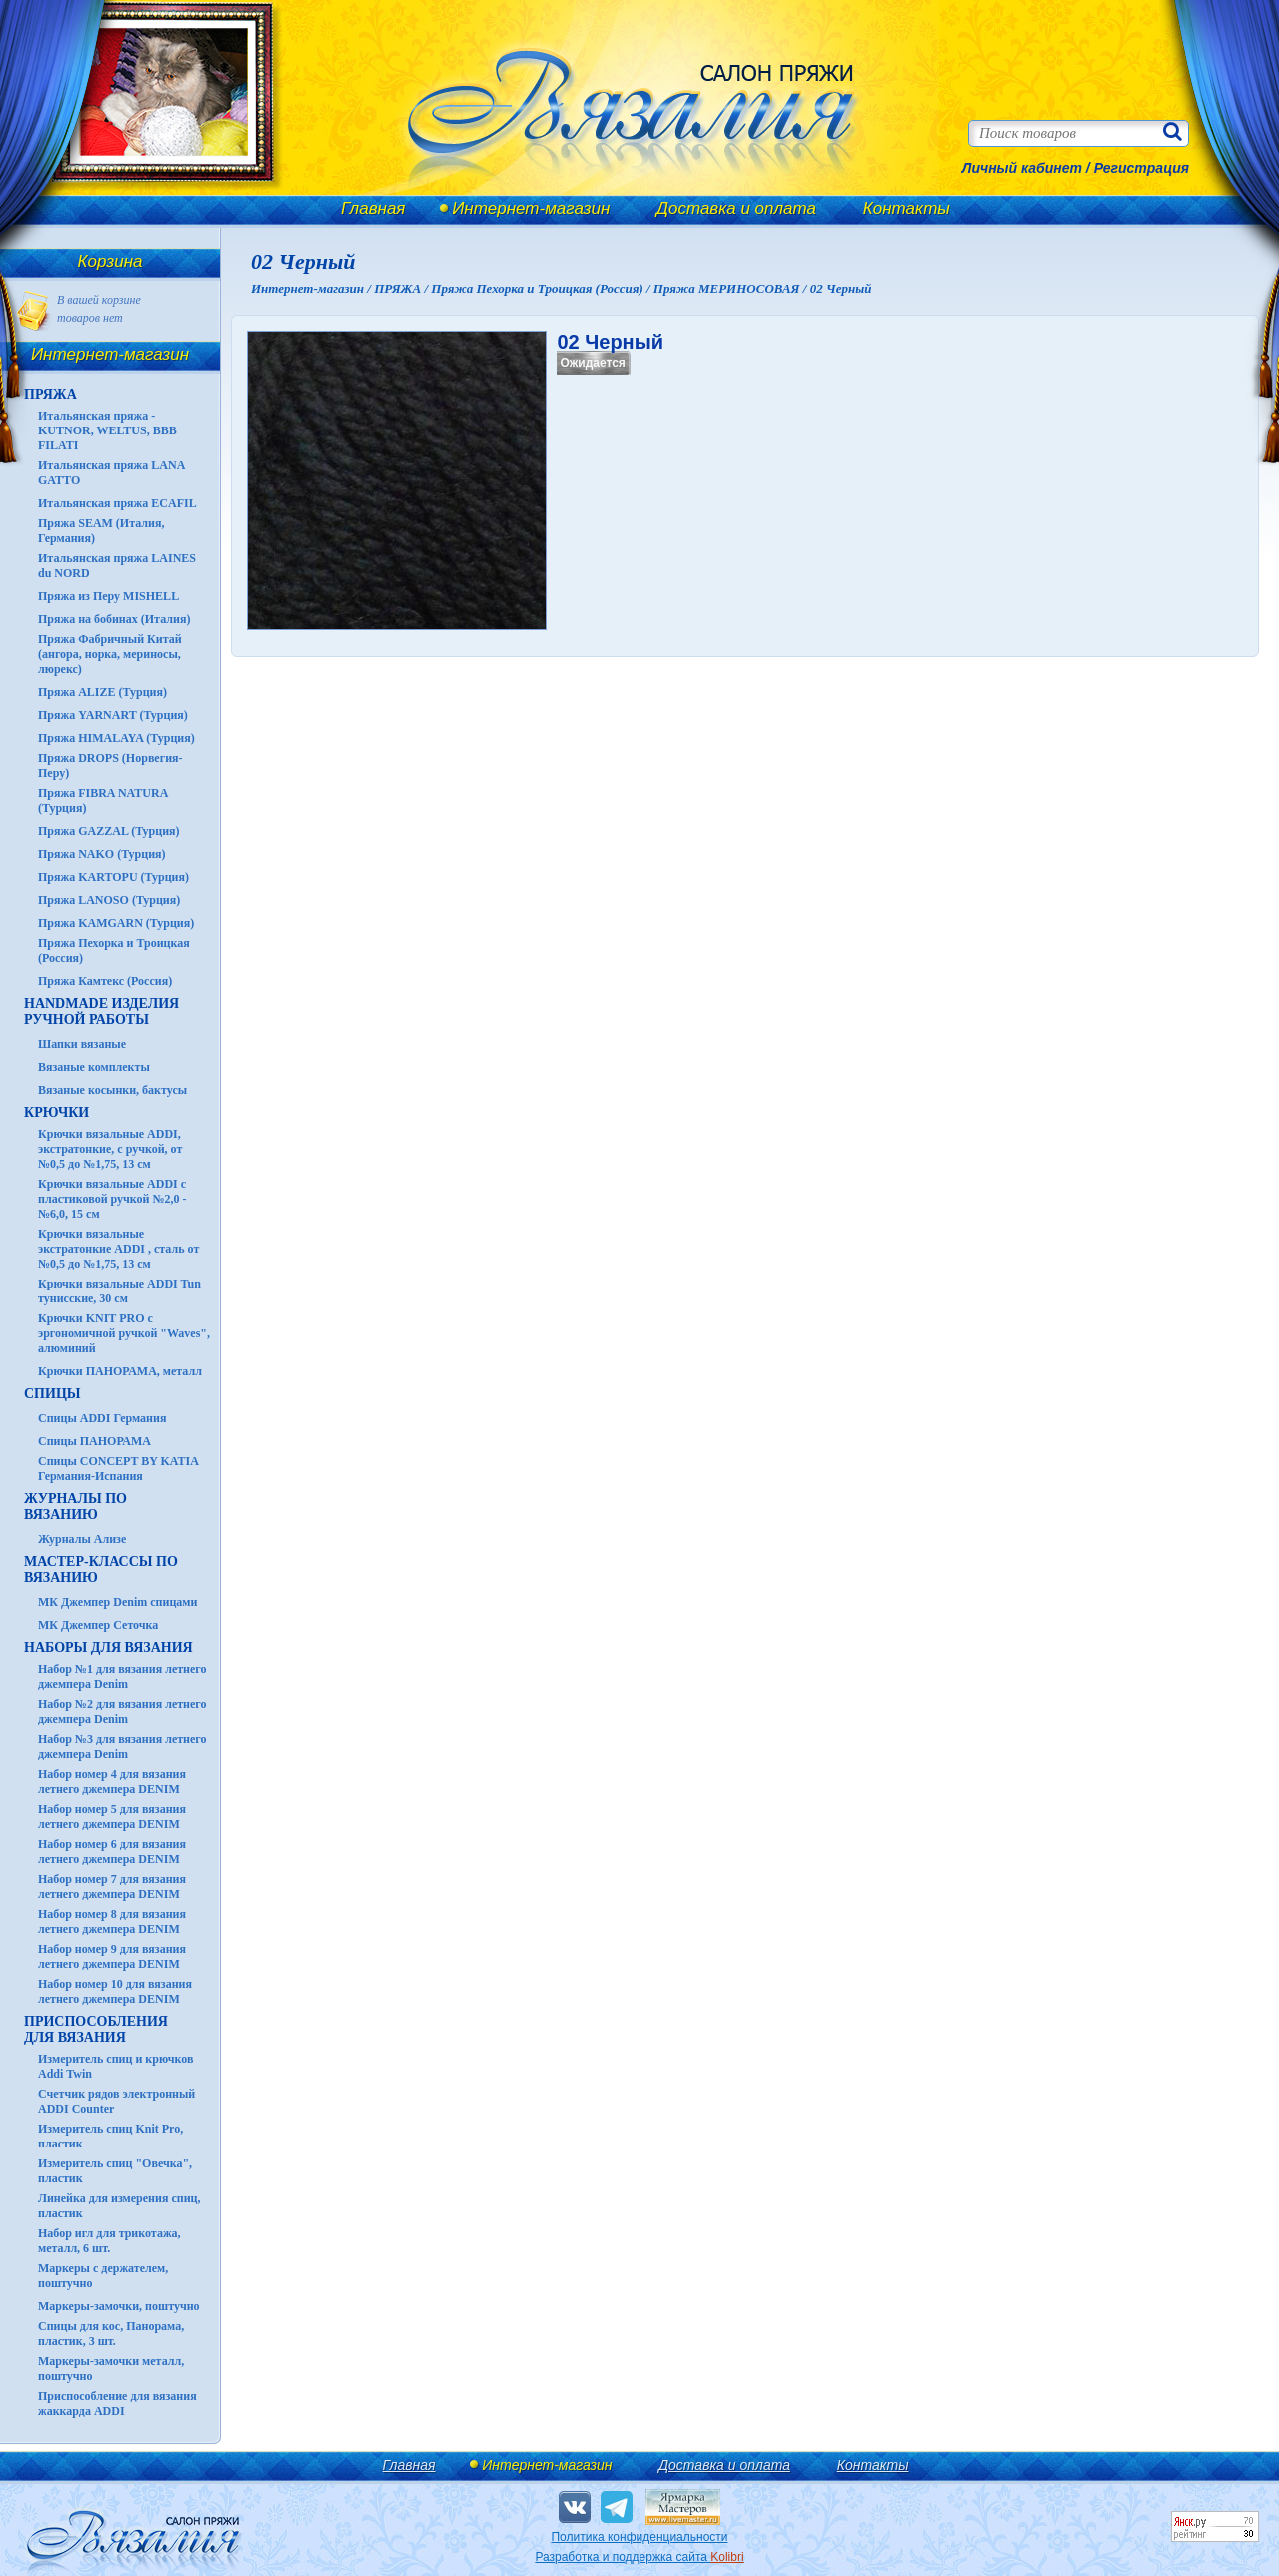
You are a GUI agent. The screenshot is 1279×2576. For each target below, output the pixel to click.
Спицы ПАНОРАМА (94, 1441)
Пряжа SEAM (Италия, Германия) (101, 530)
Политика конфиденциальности (639, 2537)
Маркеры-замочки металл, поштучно (111, 2368)
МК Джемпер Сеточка (98, 1625)
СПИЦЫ (52, 1393)
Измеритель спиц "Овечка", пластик (115, 2170)
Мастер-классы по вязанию (101, 1569)
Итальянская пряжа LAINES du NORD (117, 565)
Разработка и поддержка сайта (639, 2557)
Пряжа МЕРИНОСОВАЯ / (731, 288)
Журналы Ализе (82, 1539)
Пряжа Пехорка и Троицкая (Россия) (114, 950)
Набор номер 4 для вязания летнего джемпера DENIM (112, 1781)
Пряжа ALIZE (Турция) (102, 692)
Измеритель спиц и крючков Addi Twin (115, 2066)
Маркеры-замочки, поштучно (119, 2306)
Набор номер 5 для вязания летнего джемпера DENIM (112, 1816)
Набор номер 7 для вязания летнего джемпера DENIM (112, 1886)
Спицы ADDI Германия (102, 1418)
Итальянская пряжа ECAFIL (117, 503)
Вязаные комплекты (94, 1067)
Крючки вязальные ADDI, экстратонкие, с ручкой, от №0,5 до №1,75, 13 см (110, 1149)
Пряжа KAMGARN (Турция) (116, 923)
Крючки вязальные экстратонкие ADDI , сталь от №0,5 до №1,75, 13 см (118, 1249)
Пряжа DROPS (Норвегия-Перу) (110, 765)
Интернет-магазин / (312, 288)
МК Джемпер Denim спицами (117, 1602)
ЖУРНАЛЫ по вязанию (75, 1506)
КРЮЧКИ (56, 1112)
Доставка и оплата (736, 208)
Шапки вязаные (82, 1044)
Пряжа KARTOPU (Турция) (113, 877)
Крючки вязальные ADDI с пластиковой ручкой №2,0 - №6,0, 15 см (112, 1199)
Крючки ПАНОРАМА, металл (120, 1371)
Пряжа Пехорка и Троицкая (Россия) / (541, 288)
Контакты (906, 208)
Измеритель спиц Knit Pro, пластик (110, 2136)
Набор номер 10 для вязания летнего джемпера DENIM (115, 1991)
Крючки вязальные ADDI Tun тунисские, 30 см (119, 1291)
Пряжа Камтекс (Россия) (105, 981)
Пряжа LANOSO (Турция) (109, 900)
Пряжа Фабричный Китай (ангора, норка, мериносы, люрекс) (110, 654)
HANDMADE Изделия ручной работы (101, 1011)
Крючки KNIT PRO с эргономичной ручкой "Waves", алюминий (124, 1333)
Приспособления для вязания (96, 2029)
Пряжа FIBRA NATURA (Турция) (103, 800)
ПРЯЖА (50, 394)
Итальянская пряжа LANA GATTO (111, 472)
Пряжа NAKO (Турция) (102, 854)
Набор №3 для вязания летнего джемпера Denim (122, 1746)
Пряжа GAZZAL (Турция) (109, 831)
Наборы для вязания (108, 1647)
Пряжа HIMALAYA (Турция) (116, 738)
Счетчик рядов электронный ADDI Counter (116, 2101)
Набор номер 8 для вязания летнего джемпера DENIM (112, 1921)
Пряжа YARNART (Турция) (113, 715)
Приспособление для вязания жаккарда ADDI (117, 2403)
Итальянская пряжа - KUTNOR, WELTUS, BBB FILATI (107, 430)
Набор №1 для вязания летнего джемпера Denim (122, 1676)
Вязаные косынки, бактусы (112, 1090)
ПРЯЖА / (402, 288)
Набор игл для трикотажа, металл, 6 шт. (109, 2240)
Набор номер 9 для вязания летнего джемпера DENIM (112, 1956)
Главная (373, 208)
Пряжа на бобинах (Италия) (114, 619)
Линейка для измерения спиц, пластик (119, 2205)
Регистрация (1141, 168)
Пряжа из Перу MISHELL (108, 596)
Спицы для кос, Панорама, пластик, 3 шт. (111, 2333)
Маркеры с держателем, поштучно (103, 2275)
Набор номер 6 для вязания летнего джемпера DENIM (112, 1851)
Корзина (110, 261)
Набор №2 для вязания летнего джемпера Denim (122, 1711)
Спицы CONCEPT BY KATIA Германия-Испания (118, 1468)
